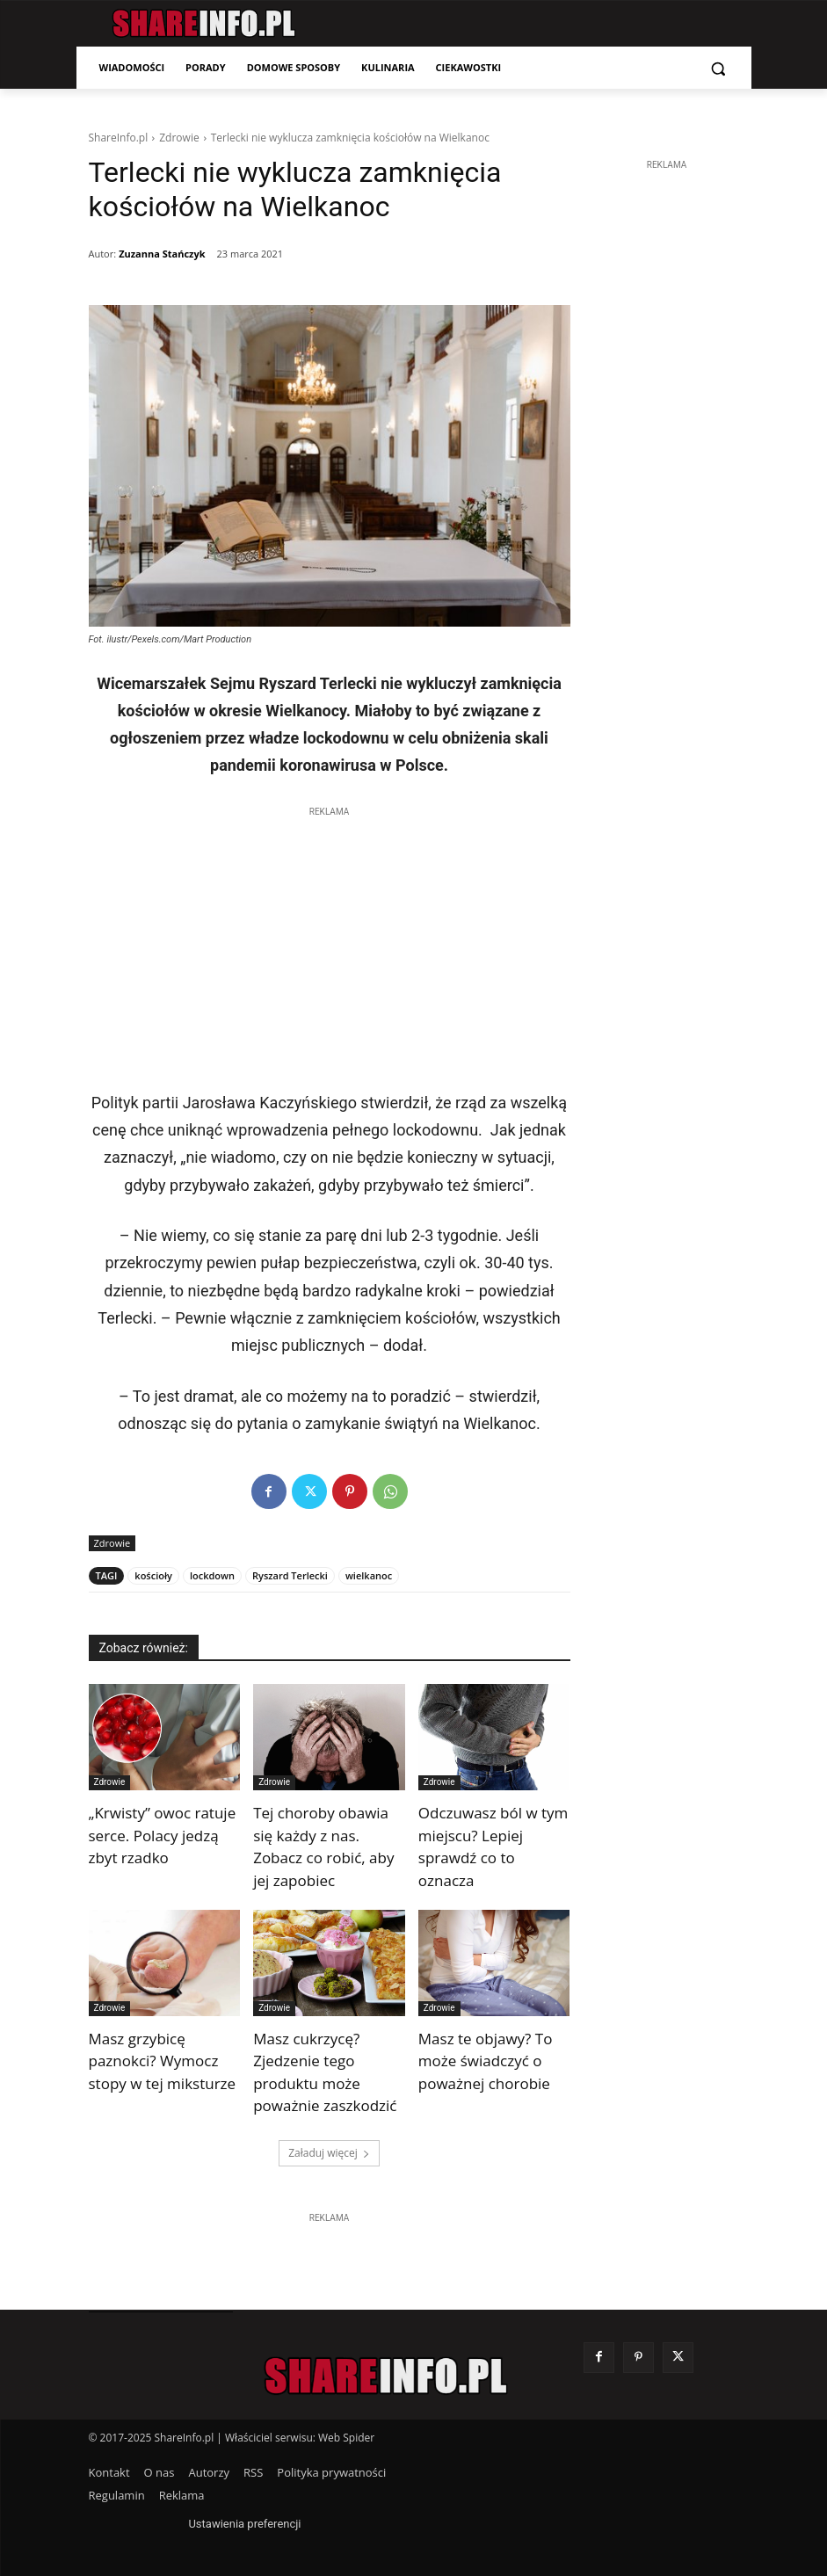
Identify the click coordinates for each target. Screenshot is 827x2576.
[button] (718, 68)
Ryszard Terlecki (290, 1575)
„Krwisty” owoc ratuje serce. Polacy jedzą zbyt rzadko (162, 1835)
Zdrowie (179, 137)
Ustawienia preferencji (244, 2523)
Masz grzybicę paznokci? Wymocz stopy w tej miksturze (162, 2060)
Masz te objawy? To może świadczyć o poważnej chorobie (485, 2060)
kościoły (153, 1575)
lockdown (212, 1575)
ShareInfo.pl (119, 137)
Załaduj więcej (329, 2152)
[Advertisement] (329, 944)
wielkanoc (368, 1575)
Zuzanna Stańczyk (162, 253)
